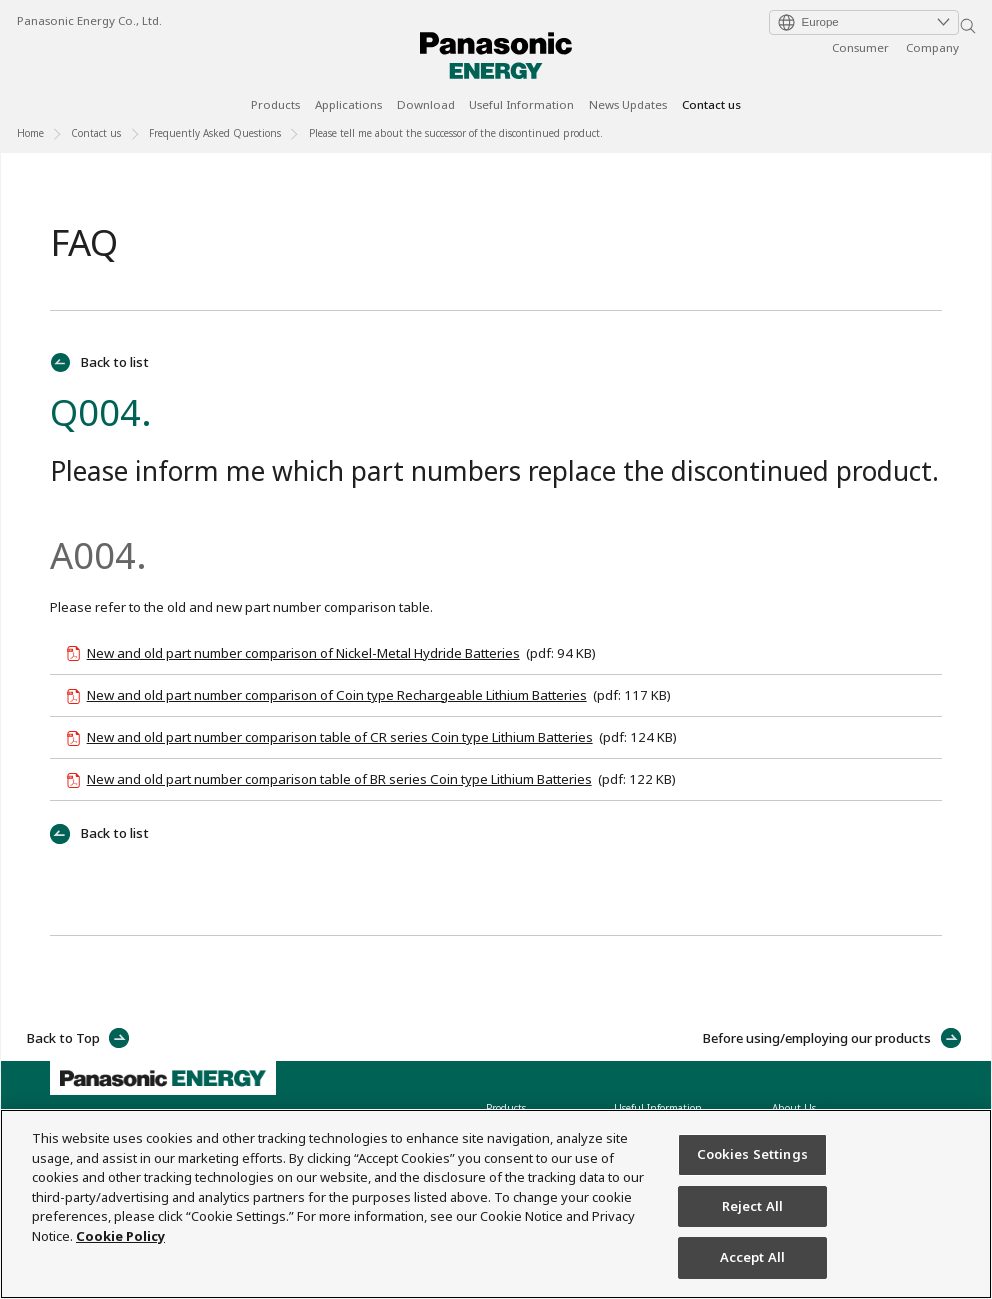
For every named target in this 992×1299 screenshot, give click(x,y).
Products (275, 105)
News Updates (628, 105)
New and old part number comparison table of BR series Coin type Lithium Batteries (339, 779)
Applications (348, 105)
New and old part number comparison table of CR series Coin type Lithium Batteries (340, 737)
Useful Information (521, 105)
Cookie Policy (120, 1236)
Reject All (752, 1206)
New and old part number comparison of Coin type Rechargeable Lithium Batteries (337, 695)
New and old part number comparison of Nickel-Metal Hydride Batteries (303, 653)
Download (426, 105)
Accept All (752, 1258)
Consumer (860, 47)
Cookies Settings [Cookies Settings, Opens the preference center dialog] (752, 1155)
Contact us (711, 105)
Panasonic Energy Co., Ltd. (89, 20)
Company (932, 47)
